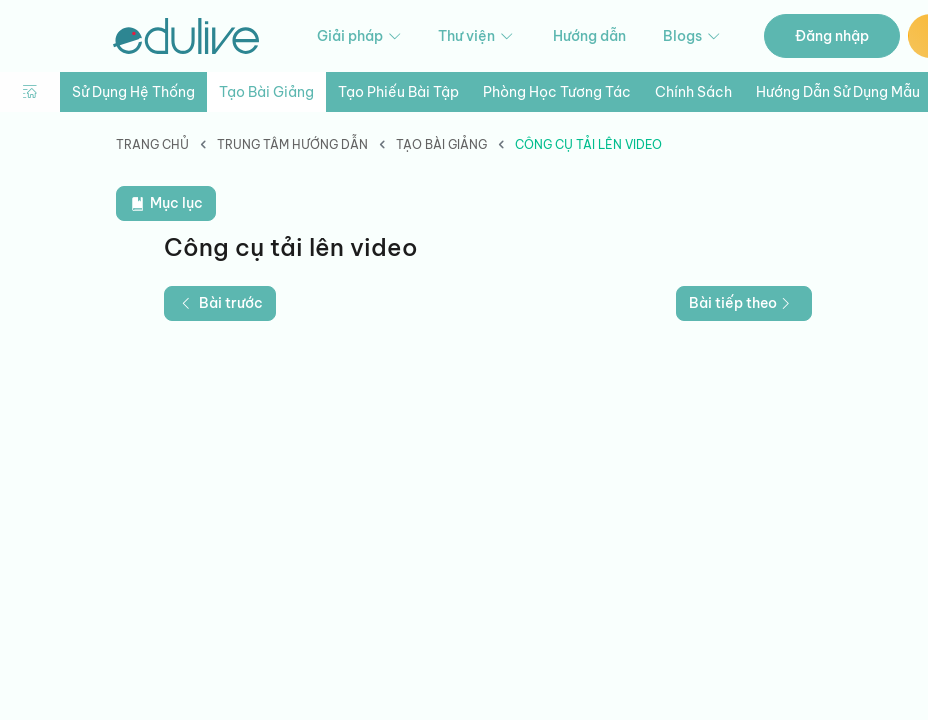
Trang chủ (152, 144)
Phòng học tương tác (557, 92)
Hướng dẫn (589, 36)
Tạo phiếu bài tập (398, 92)
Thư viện (477, 36)
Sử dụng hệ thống (133, 92)
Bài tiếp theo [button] (742, 303)
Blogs (693, 36)
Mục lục (166, 203)
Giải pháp (360, 36)
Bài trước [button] (220, 303)
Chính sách (693, 92)
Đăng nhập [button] (832, 36)
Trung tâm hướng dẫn (292, 144)
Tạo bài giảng (266, 92)
